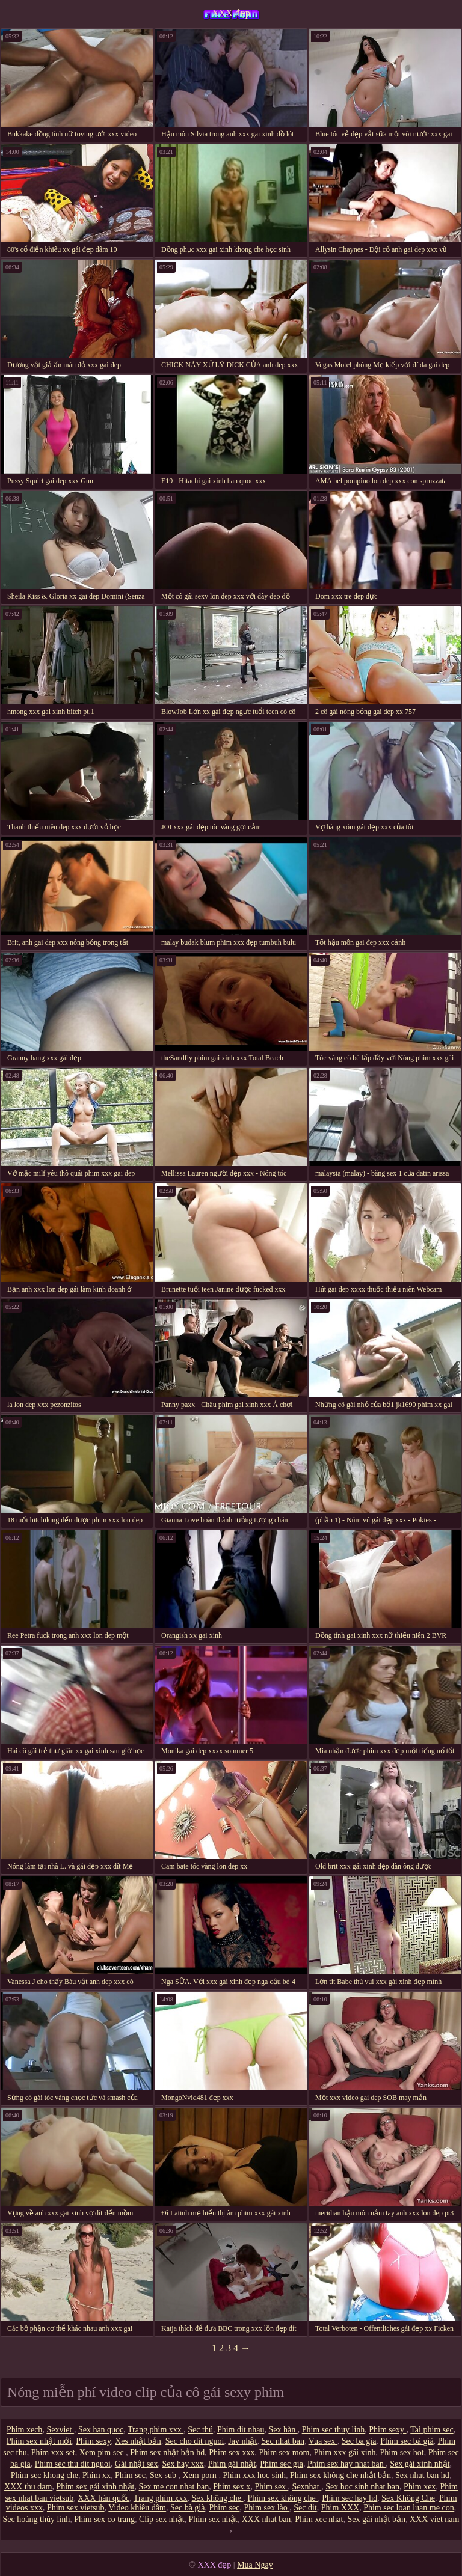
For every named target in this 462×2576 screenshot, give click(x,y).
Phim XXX (340, 2507)
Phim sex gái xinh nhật (95, 2486)
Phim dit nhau (241, 2429)
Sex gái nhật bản (376, 2519)
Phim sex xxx (231, 2452)
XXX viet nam (434, 2519)
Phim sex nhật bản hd (167, 2452)
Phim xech (25, 2429)
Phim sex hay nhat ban (346, 2463)
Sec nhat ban (282, 2441)
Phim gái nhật (232, 2463)
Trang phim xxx (155, 2429)
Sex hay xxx (183, 2463)
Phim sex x (231, 2486)
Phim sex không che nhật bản (340, 2475)
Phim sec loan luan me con (408, 2507)
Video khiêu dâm (137, 2507)
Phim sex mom (284, 2452)
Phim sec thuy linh (333, 2429)
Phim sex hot (402, 2452)
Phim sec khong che (44, 2475)
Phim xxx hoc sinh (254, 2475)
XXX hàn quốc (103, 2498)
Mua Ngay (255, 2564)
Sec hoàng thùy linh (36, 2519)
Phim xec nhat (319, 2519)
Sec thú (200, 2429)
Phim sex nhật (213, 2519)
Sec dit (305, 2507)
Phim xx (96, 2475)
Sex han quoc (100, 2429)
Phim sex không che (283, 2498)
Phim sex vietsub (76, 2507)
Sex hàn (282, 2429)
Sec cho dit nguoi (194, 2441)
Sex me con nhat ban (174, 2486)
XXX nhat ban (266, 2519)
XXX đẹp (231, 13)
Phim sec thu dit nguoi (73, 2463)
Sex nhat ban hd (422, 2475)
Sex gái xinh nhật (419, 2463)
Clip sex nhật (162, 2519)
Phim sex (271, 2486)
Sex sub (164, 2475)
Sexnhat (307, 2486)
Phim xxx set (53, 2452)
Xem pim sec (102, 2452)
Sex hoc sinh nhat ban (362, 2486)
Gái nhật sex (136, 2463)
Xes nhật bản (138, 2441)
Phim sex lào (266, 2507)
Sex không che (218, 2498)
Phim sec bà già (406, 2441)
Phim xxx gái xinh (345, 2452)
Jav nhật (242, 2441)
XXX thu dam (28, 2486)
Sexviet (60, 2429)
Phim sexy (387, 2429)
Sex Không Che (408, 2498)
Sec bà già (187, 2507)
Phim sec (130, 2475)
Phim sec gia (281, 2463)
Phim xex (420, 2486)
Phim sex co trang (104, 2519)
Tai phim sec (431, 2429)
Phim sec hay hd (349, 2498)
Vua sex (323, 2441)
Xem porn (200, 2475)
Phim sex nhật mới (39, 2441)
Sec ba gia (359, 2441)
